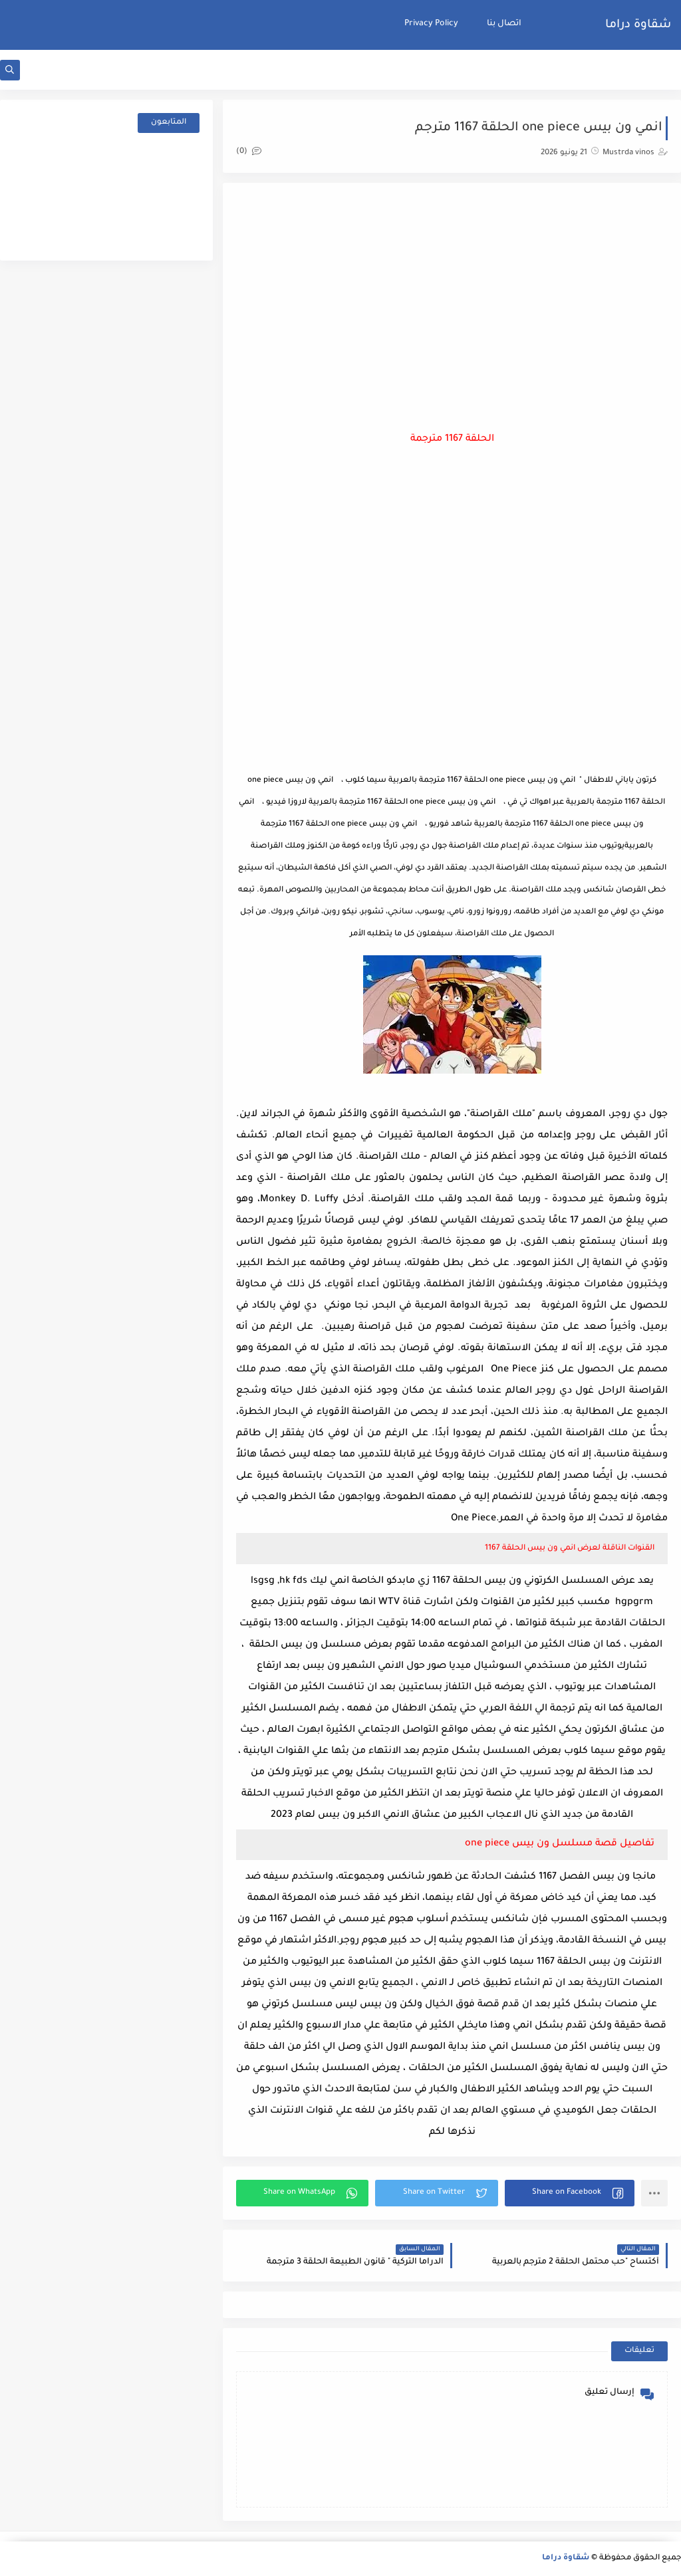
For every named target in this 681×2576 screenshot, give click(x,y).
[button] (569, 2193)
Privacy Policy (431, 24)
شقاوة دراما (638, 25)
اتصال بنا (504, 24)
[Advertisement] (452, 302)
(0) (248, 152)
